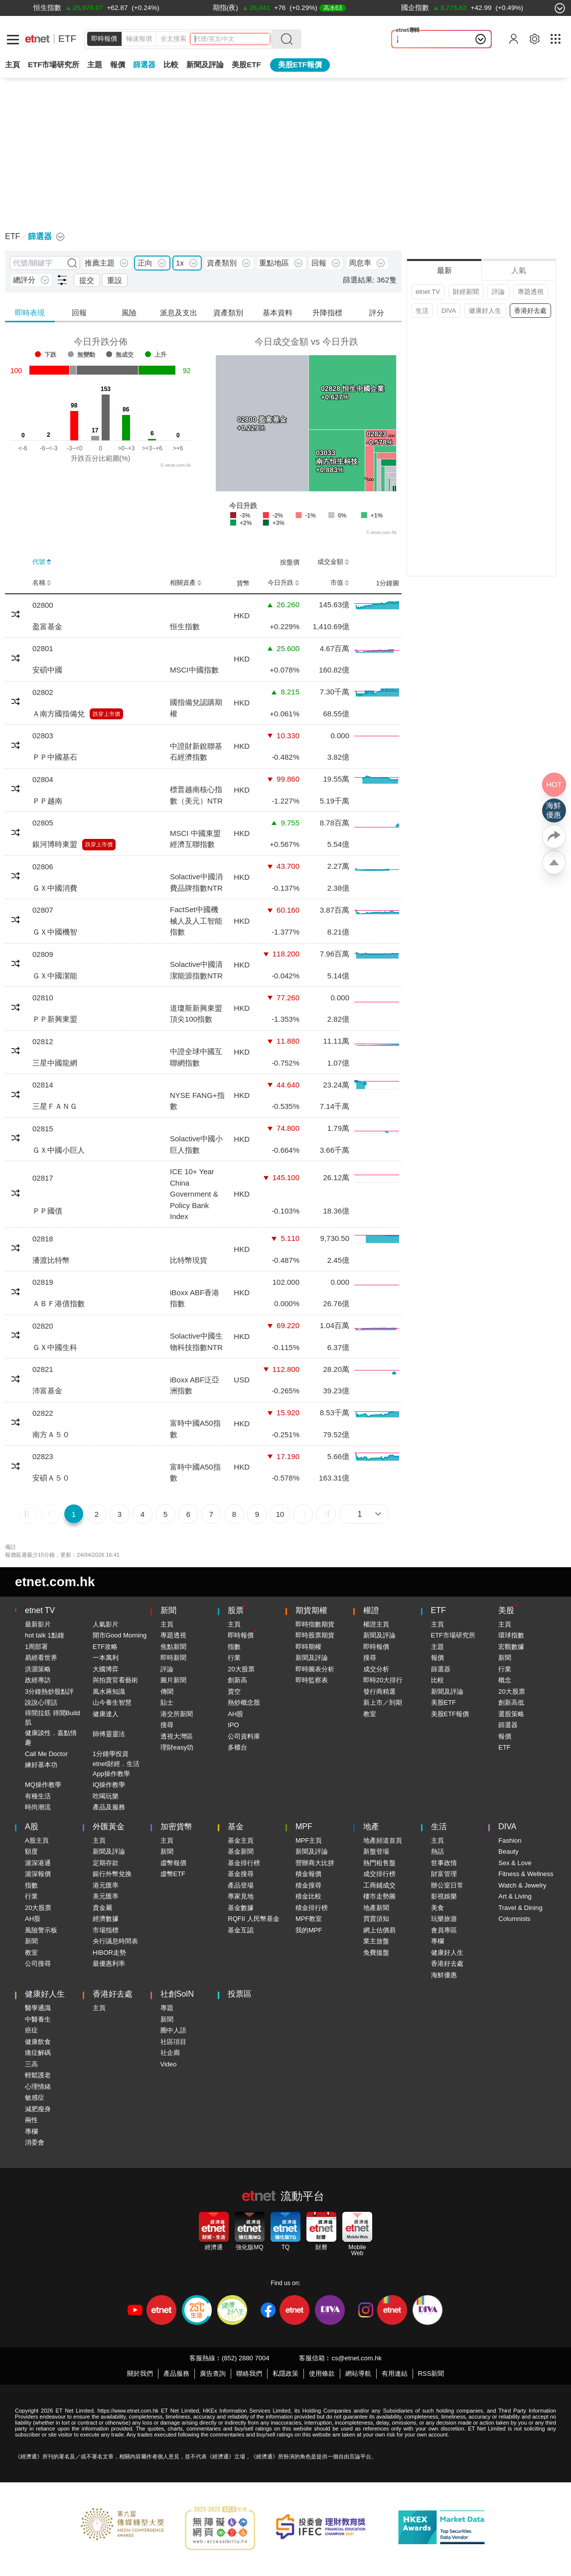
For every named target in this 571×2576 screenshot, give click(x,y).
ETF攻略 (105, 1646)
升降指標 (327, 312)
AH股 (235, 1714)
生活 (422, 310)
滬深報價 (38, 1874)
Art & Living (514, 1896)
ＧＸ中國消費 (54, 888)
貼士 (166, 1702)
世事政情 (444, 1863)
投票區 (240, 1994)
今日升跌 (283, 582)
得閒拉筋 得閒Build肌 (52, 1718)
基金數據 (241, 1907)
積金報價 (308, 1874)
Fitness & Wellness (525, 1874)
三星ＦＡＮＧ (54, 1106)
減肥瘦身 (38, 2109)
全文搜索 (173, 38)
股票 (236, 1610)
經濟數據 (106, 1918)
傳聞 (166, 1691)
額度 (31, 1851)
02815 (42, 1128)
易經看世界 (41, 1657)
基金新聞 (241, 1851)
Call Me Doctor (46, 1754)
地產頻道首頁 (382, 1840)
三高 (31, 2064)
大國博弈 (106, 1669)
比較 (170, 64)
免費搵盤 (376, 1952)
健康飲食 (38, 2041)
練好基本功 (41, 1764)
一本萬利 (106, 1657)
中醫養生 (38, 2019)
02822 (42, 1413)
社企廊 (170, 2052)
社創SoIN (177, 1994)
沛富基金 (47, 1390)
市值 (339, 582)
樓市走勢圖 (379, 1896)
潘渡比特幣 (51, 1260)
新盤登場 (376, 1851)
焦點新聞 (173, 1646)
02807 (42, 910)
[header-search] (232, 38)
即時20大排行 (383, 1680)
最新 (444, 270)
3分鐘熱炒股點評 (49, 1691)
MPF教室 (308, 1918)
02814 (42, 1085)
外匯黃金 (109, 1826)
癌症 (31, 2030)
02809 (42, 954)
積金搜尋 (308, 1885)
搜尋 (166, 1725)
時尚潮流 (38, 1807)
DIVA (448, 310)
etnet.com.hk (55, 1581)
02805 (42, 822)
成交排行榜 (379, 1874)
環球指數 (511, 1635)
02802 (42, 692)
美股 (506, 1610)
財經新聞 (466, 291)
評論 (498, 291)
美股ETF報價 (300, 64)
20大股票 (241, 1669)
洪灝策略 (38, 1669)
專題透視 (531, 291)
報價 (437, 1657)
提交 (86, 280)
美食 (437, 1907)
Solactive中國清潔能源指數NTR (196, 970)
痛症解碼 (38, 2052)
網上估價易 (379, 1930)
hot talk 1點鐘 (44, 1635)
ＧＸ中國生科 (54, 1347)
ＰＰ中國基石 (54, 757)
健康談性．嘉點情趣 (51, 1738)
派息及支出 (178, 312)
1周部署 (36, 1646)
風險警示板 (41, 1930)
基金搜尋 (241, 1874)
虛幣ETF (173, 1874)
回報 (79, 312)
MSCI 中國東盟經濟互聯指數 (195, 839)
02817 (42, 1178)
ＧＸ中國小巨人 (58, 1150)
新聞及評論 (311, 1657)
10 (280, 1514)
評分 (376, 312)
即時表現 (30, 312)
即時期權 (308, 1646)
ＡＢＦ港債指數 (58, 1303)
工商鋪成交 (379, 1885)
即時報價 (104, 38)
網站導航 (358, 2373)
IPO (233, 1725)
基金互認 (241, 1930)
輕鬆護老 (38, 2075)
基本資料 (277, 312)
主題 (94, 64)
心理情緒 (38, 2086)
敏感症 (34, 2097)
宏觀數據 (511, 1646)
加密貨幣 (176, 1826)
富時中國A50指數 (195, 1429)
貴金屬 (102, 1907)
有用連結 (395, 2373)
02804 (42, 779)
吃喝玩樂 (106, 1796)
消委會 (34, 2142)
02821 (42, 1369)
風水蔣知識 (109, 1691)
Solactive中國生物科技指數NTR (196, 1342)
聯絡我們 (249, 2373)
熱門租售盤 (379, 1863)
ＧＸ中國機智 (54, 932)
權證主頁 (376, 1624)
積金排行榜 (311, 1907)
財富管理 (444, 1874)
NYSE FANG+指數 (197, 1101)
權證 (371, 1610)
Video (168, 2064)
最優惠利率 (109, 1963)
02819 (42, 1282)
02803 (42, 735)
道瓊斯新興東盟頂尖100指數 (196, 1014)
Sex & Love (515, 1863)
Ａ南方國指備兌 (58, 713)
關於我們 (140, 2373)
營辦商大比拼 (314, 1863)
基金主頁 (241, 1840)
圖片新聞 (173, 1680)
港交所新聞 (176, 1714)
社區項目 (173, 2041)
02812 (42, 1041)
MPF (303, 1826)
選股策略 (511, 1714)
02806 (42, 866)
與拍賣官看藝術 (115, 1680)
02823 (42, 1456)
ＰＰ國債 (47, 1211)
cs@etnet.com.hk (356, 2358)
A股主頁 (37, 1840)
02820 (42, 1326)
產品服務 (176, 2373)
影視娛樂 (444, 1896)
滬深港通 (38, 1863)
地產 (371, 1826)
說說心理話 (415, 39)
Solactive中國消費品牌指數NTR (196, 882)
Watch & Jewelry (522, 1885)
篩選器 (144, 64)
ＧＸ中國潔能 (54, 975)
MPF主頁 (308, 1840)
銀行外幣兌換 (112, 1874)
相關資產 (186, 582)
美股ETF (246, 64)
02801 (42, 648)
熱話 (437, 1851)
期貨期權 (311, 1610)
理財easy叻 (176, 1747)
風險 (129, 312)
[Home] (37, 39)
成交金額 (333, 561)
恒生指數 (185, 626)
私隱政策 (285, 2373)
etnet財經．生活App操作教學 (116, 1768)
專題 (166, 2008)
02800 (42, 605)
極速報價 (139, 38)
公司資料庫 (244, 1736)
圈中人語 (173, 2030)
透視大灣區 (176, 1736)
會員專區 (444, 1930)
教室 (369, 1714)
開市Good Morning (119, 1635)
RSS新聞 (431, 2373)
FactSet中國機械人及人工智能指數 (196, 920)
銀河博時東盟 (54, 844)
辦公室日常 (447, 1885)
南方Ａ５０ (51, 1434)
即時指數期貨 (314, 1624)
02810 (42, 997)
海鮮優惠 (444, 1975)
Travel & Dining (520, 1907)
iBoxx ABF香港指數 (194, 1298)
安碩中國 (47, 670)
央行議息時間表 (115, 1941)
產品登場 (241, 1885)
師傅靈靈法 (109, 1734)
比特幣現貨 (188, 1260)
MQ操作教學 (43, 1784)
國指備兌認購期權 (196, 708)
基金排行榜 (244, 1863)
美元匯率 (106, 1896)
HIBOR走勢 (109, 1952)
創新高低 (511, 1702)
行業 (234, 1657)
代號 (41, 561)
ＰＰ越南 (47, 801)
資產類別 (228, 312)
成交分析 (376, 1669)
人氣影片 (106, 1624)
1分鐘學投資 (111, 1754)
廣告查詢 (213, 2373)
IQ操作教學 (109, 1784)
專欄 (437, 1941)
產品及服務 (109, 1807)
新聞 (168, 1610)
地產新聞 (376, 1907)
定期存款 (106, 1863)
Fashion (509, 1840)
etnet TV (428, 291)
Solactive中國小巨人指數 (196, 1144)
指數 (234, 1646)
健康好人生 (485, 310)
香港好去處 (530, 310)
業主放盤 (376, 1941)
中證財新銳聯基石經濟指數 (196, 752)
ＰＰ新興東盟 (54, 1019)
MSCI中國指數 (194, 670)
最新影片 (38, 1624)
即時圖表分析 (314, 1669)
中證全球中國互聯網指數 (196, 1057)
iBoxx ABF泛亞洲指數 (194, 1385)
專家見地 (241, 1896)
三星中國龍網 (54, 1063)
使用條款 (322, 2373)
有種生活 (38, 1796)
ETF (67, 38)
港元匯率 (106, 1885)
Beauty (508, 1851)
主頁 (12, 64)
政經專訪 (38, 1680)
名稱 (41, 582)
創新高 (237, 1680)
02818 (42, 1238)
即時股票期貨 (314, 1635)
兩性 (31, 2120)
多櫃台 (237, 1747)
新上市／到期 (382, 1702)
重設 (114, 280)
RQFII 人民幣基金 (253, 1918)
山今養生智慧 (112, 1702)
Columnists (514, 1918)
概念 (504, 1680)
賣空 (234, 1691)
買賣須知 (376, 1918)
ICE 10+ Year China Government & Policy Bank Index (194, 1193)
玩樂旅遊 (444, 1918)
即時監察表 (311, 1680)
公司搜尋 (38, 1963)
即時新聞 (173, 1657)
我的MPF (308, 1930)
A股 (31, 1826)
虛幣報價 (173, 1863)
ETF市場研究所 (53, 64)
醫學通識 (38, 2008)
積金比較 (308, 1896)
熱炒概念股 (244, 1702)
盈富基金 (47, 626)
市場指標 (106, 1930)
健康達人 (106, 1714)
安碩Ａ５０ (51, 1478)
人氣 (518, 270)
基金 (236, 1826)
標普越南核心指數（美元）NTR (196, 795)
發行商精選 (379, 1691)
